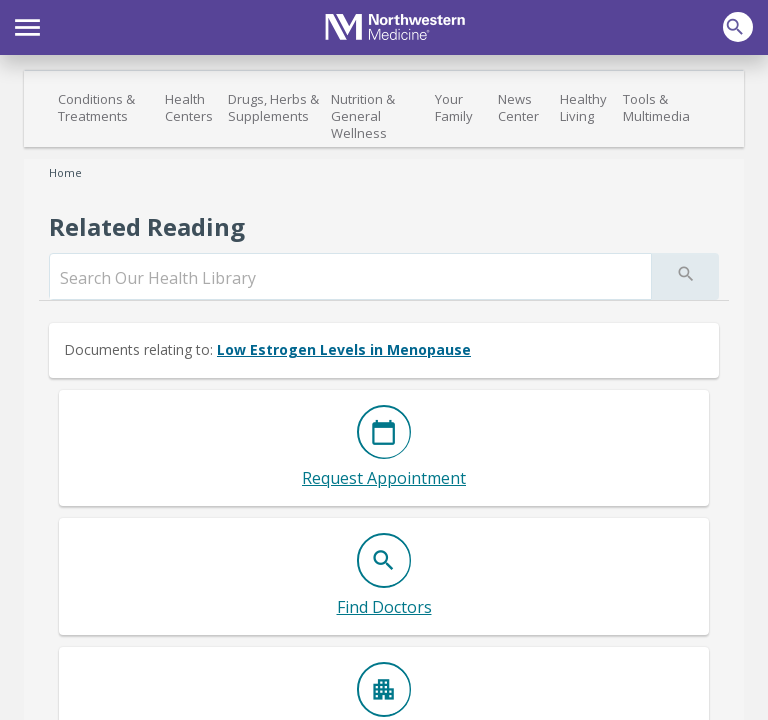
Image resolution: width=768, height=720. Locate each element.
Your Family (454, 107)
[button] (27, 25)
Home (65, 172)
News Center (518, 107)
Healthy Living (583, 107)
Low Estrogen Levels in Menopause (344, 349)
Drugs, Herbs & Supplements (273, 107)
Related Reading (147, 226)
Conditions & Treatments (96, 107)
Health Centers (189, 107)
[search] (350, 278)
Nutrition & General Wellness (363, 116)
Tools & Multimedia (656, 107)
